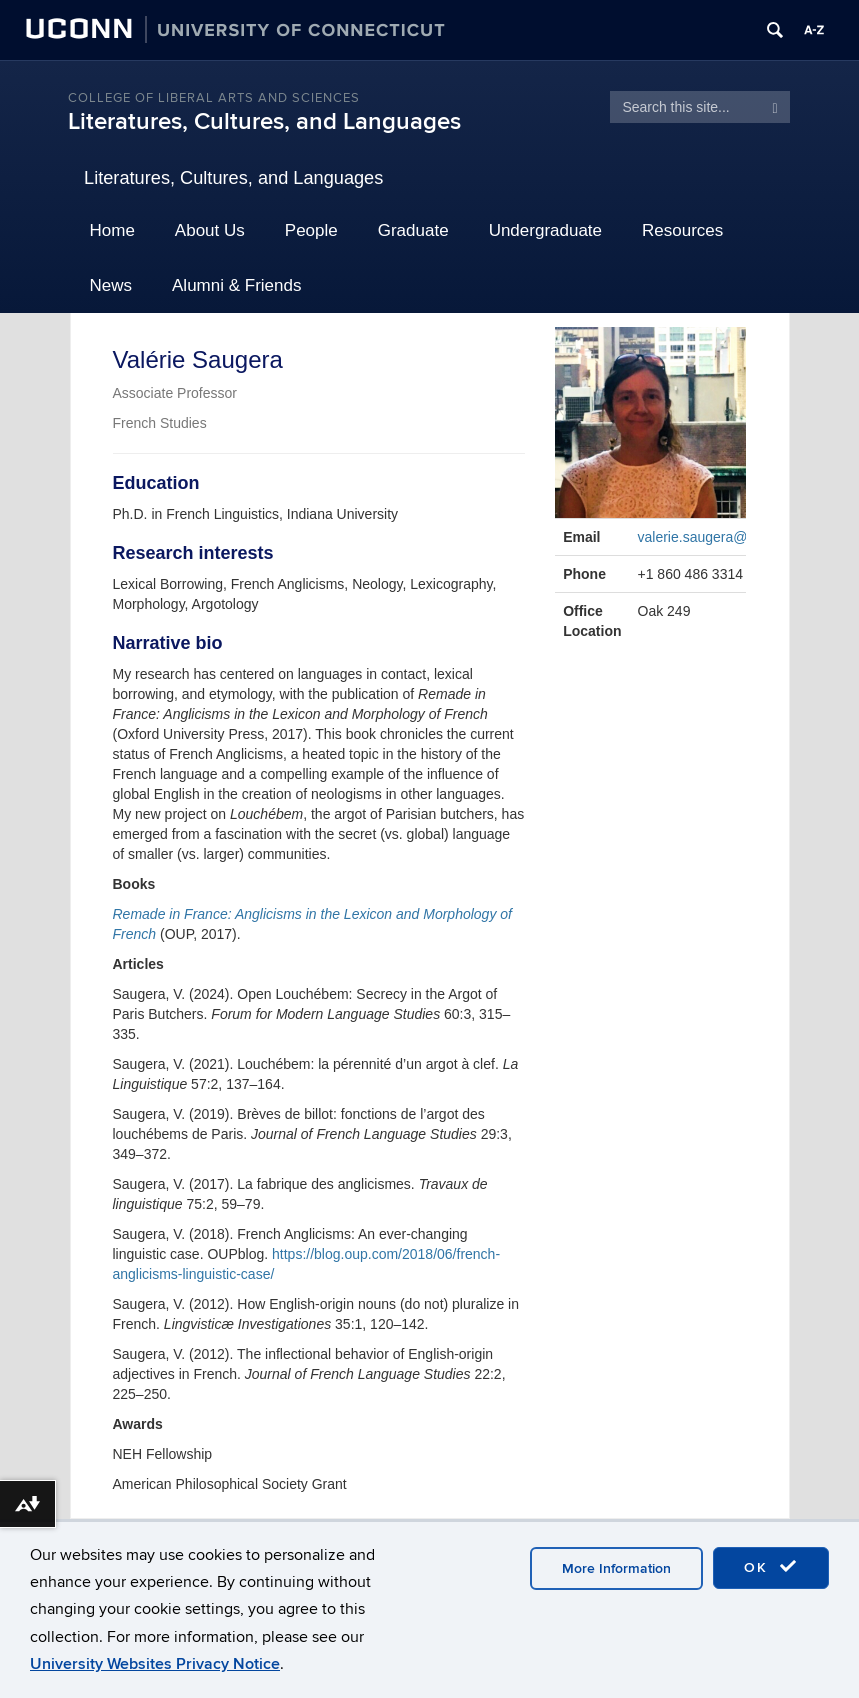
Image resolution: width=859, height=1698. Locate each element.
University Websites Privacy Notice (155, 1664)
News (111, 285)
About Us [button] (210, 230)
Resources (682, 230)
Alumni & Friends (236, 285)
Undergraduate (545, 230)
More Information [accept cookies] (616, 1568)
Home (112, 230)
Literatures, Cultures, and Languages (264, 121)
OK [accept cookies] (771, 1567)
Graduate (413, 230)
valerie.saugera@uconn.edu (725, 537)
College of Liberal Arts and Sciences (214, 98)
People (311, 230)
